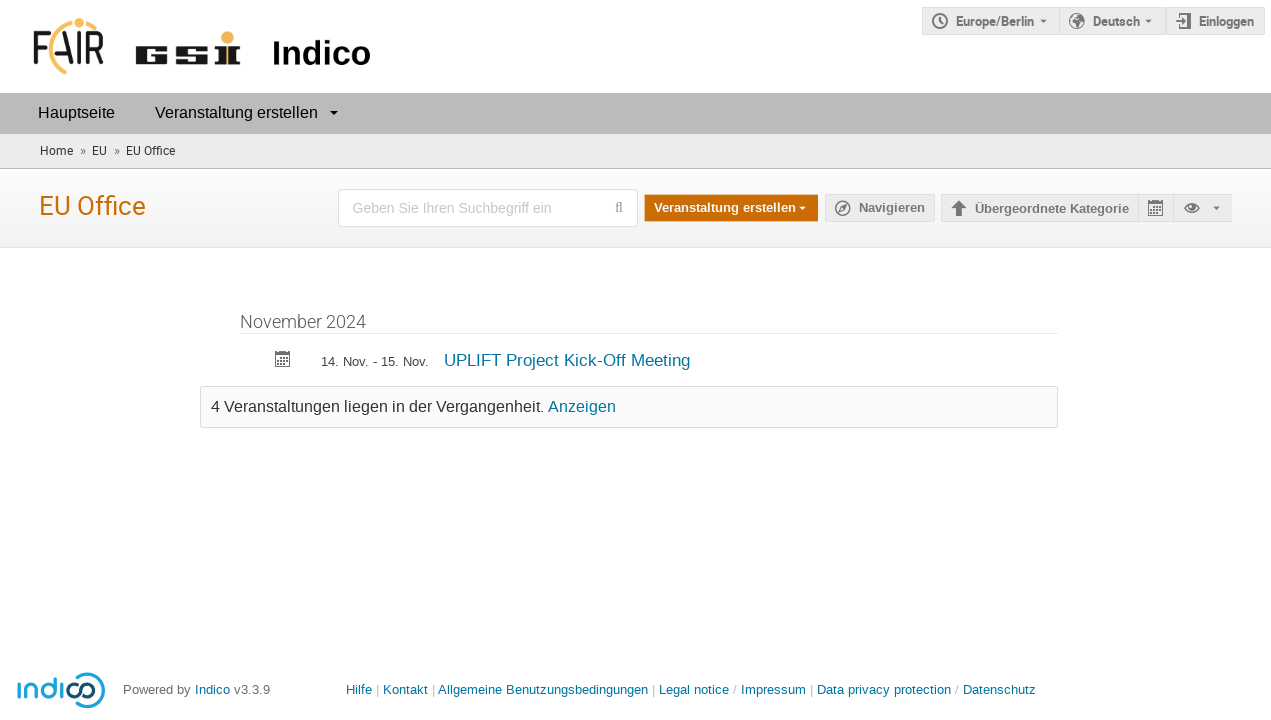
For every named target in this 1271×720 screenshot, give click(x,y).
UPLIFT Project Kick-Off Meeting (567, 360)
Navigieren (892, 208)
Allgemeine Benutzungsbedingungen (543, 689)
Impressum (773, 689)
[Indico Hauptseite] (189, 46)
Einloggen (1226, 21)
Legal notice (696, 689)
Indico (212, 689)
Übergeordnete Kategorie (1052, 209)
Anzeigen (582, 407)
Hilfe (359, 689)
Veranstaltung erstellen (236, 112)
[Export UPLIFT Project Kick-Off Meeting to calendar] (283, 361)
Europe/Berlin (995, 21)
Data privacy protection (886, 689)
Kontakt (405, 689)
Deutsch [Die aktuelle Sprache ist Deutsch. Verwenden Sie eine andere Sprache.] (1116, 21)
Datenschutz (999, 689)
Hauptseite (76, 112)
